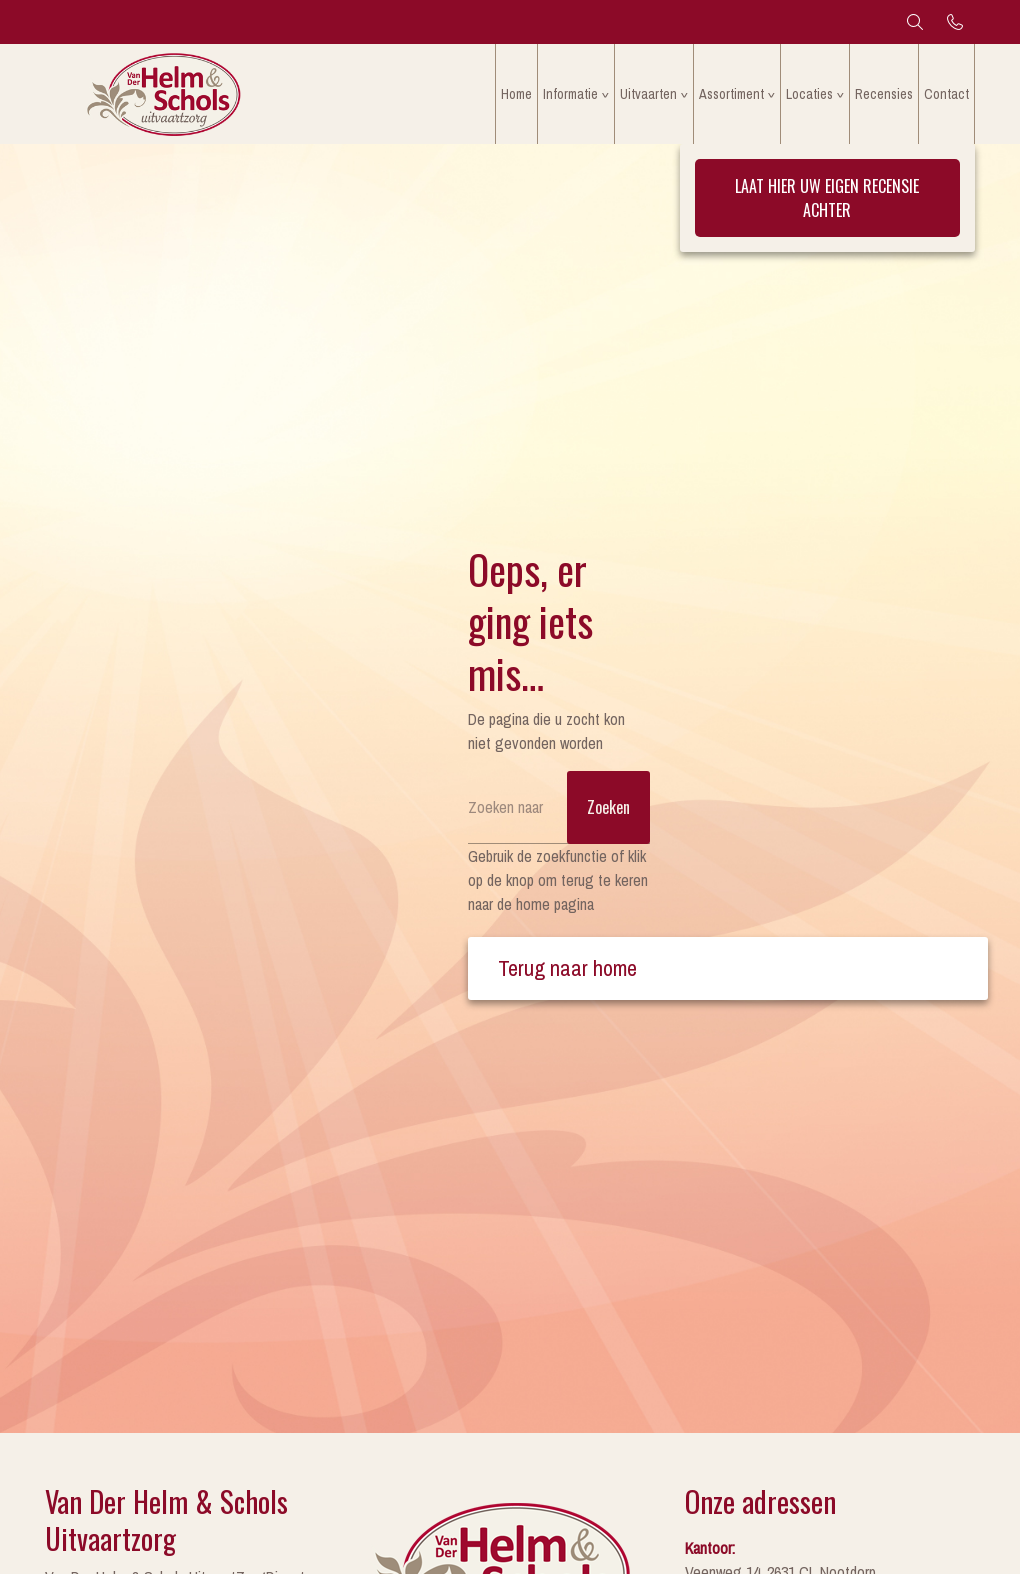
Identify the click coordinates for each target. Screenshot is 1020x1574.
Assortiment (731, 94)
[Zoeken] (559, 807)
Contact (946, 94)
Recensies (884, 94)
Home (516, 94)
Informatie (570, 94)
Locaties (809, 94)
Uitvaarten (648, 94)
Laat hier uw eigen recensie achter (827, 198)
